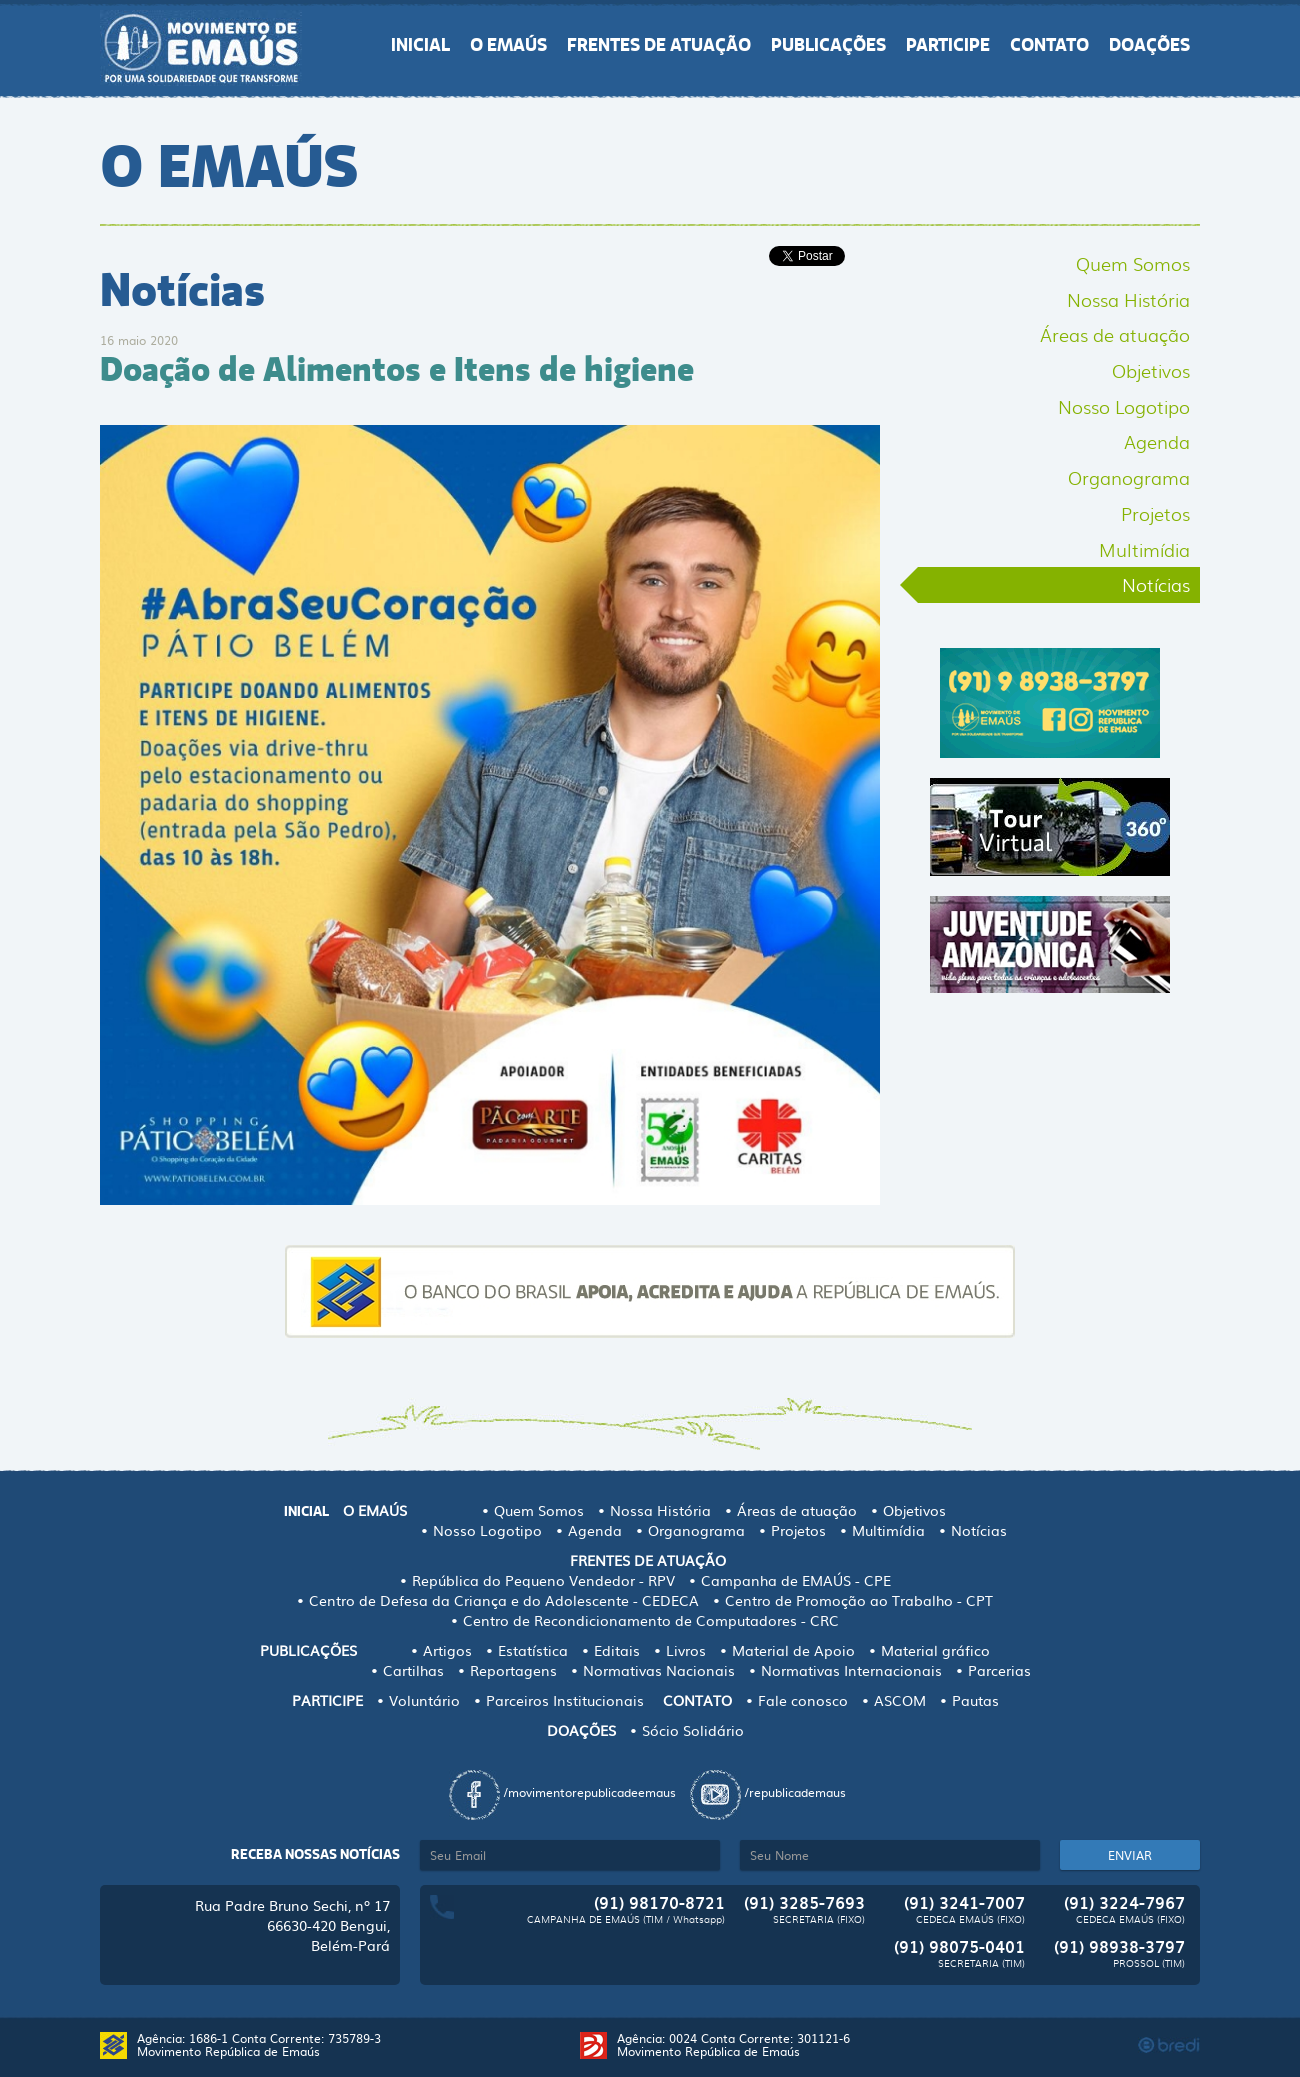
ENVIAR (1130, 1855)
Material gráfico (935, 1650)
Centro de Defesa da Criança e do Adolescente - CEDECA (504, 1600)
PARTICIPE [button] (948, 45)
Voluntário (424, 1700)
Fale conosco (803, 1700)
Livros (686, 1650)
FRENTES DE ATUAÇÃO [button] (659, 45)
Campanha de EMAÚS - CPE (796, 1580)
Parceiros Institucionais (565, 1700)
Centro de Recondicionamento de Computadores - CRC (651, 1620)
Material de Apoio (793, 1650)
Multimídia (1144, 549)
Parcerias (999, 1670)
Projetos (1155, 513)
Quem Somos (1133, 263)
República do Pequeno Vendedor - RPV (543, 1580)
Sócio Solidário (693, 1730)
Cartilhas (413, 1670)
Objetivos (1151, 370)
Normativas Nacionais (659, 1670)
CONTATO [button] (1049, 45)
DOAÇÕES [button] (1149, 45)
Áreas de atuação (1115, 334)
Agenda (1157, 441)
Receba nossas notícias (315, 1854)
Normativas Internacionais (851, 1670)
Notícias (1156, 584)
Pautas (975, 1700)
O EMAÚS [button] (508, 45)
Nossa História (1128, 299)
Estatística (533, 1650)
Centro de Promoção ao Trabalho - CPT (859, 1600)
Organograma (1129, 477)
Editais (617, 1650)
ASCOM (900, 1700)
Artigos (447, 1650)
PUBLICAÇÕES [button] (828, 45)
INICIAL (420, 45)
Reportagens (513, 1670)
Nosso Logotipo (1124, 406)
